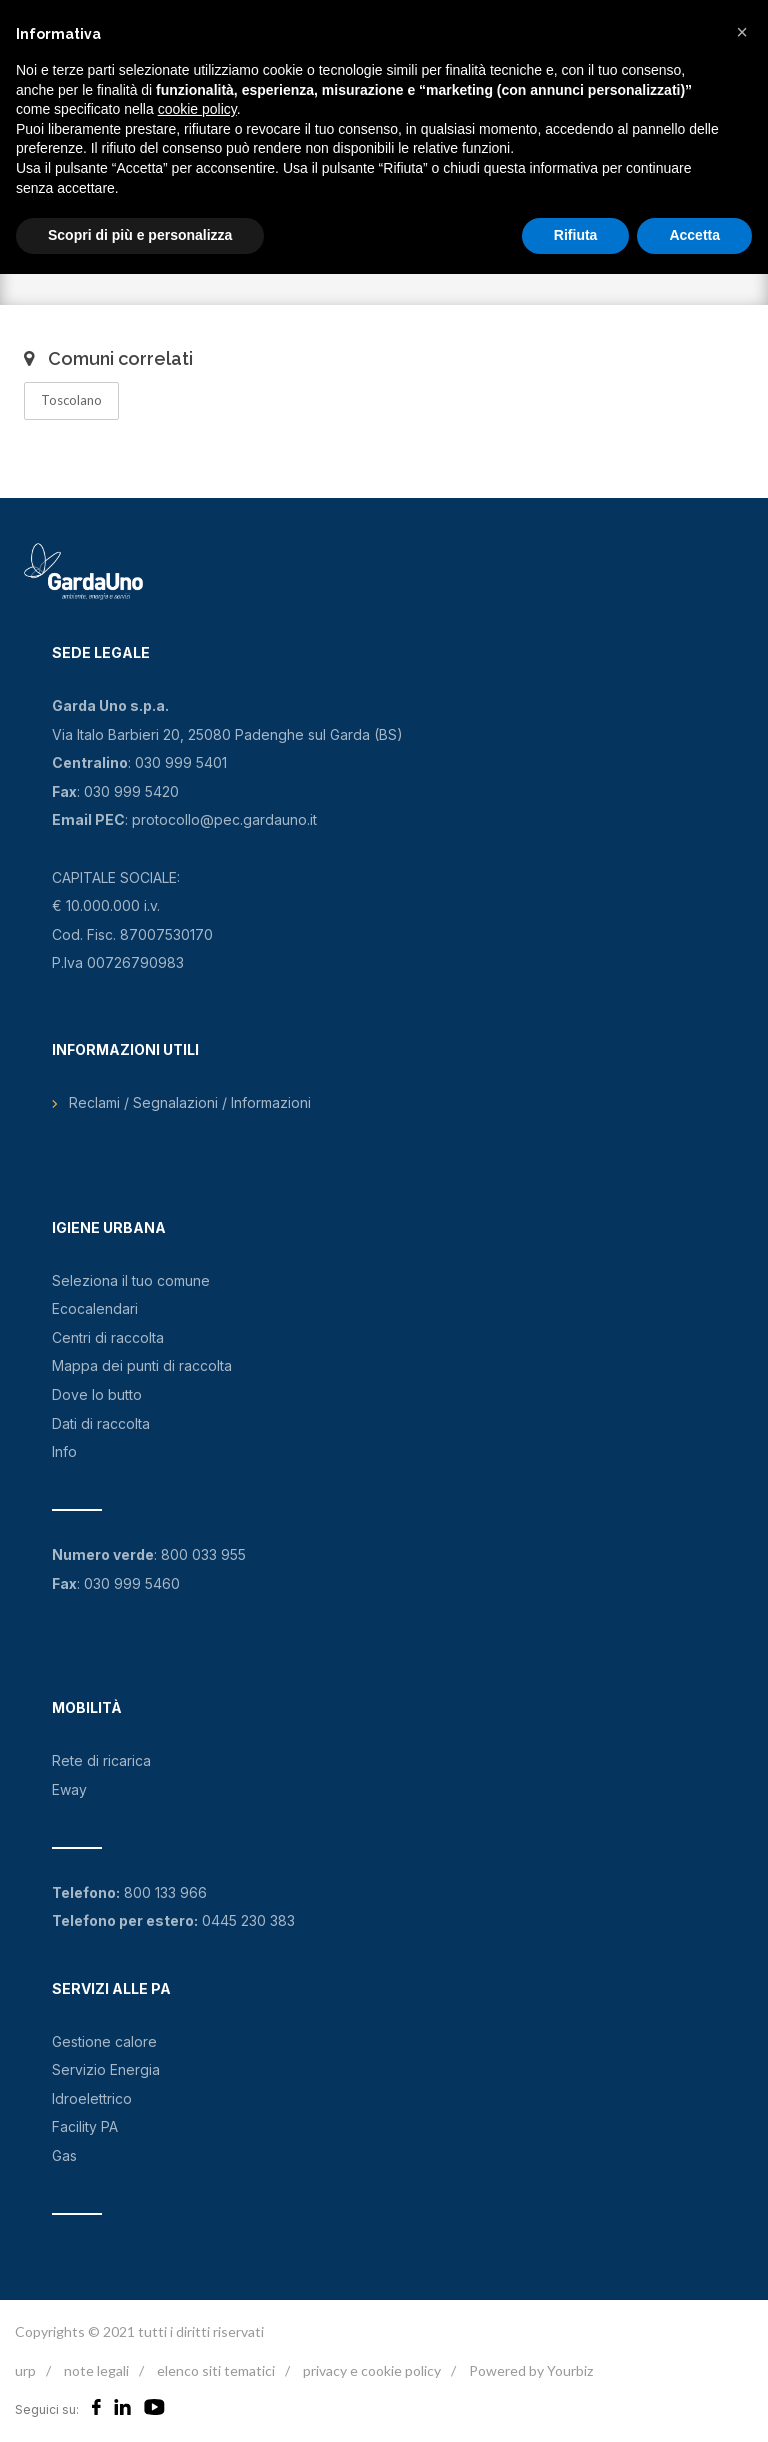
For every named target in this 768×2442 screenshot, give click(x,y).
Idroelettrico (92, 2098)
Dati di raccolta (101, 1423)
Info (64, 1451)
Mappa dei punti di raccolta (142, 1365)
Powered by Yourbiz (531, 2370)
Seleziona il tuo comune (131, 1280)
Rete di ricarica (101, 1760)
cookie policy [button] (197, 109)
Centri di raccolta (108, 1337)
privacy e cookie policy (372, 2370)
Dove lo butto (97, 1394)
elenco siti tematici (216, 2370)
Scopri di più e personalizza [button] (140, 235)
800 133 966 (165, 1892)
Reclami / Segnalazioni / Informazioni (190, 1102)
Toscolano (71, 400)
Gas (64, 2155)
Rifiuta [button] (576, 235)
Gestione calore (104, 2041)
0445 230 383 (248, 1920)
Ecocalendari (95, 1308)
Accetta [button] (694, 235)
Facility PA (85, 2126)
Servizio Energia (106, 2069)
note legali (96, 2370)
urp (25, 2370)
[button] (742, 32)
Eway (69, 1789)
